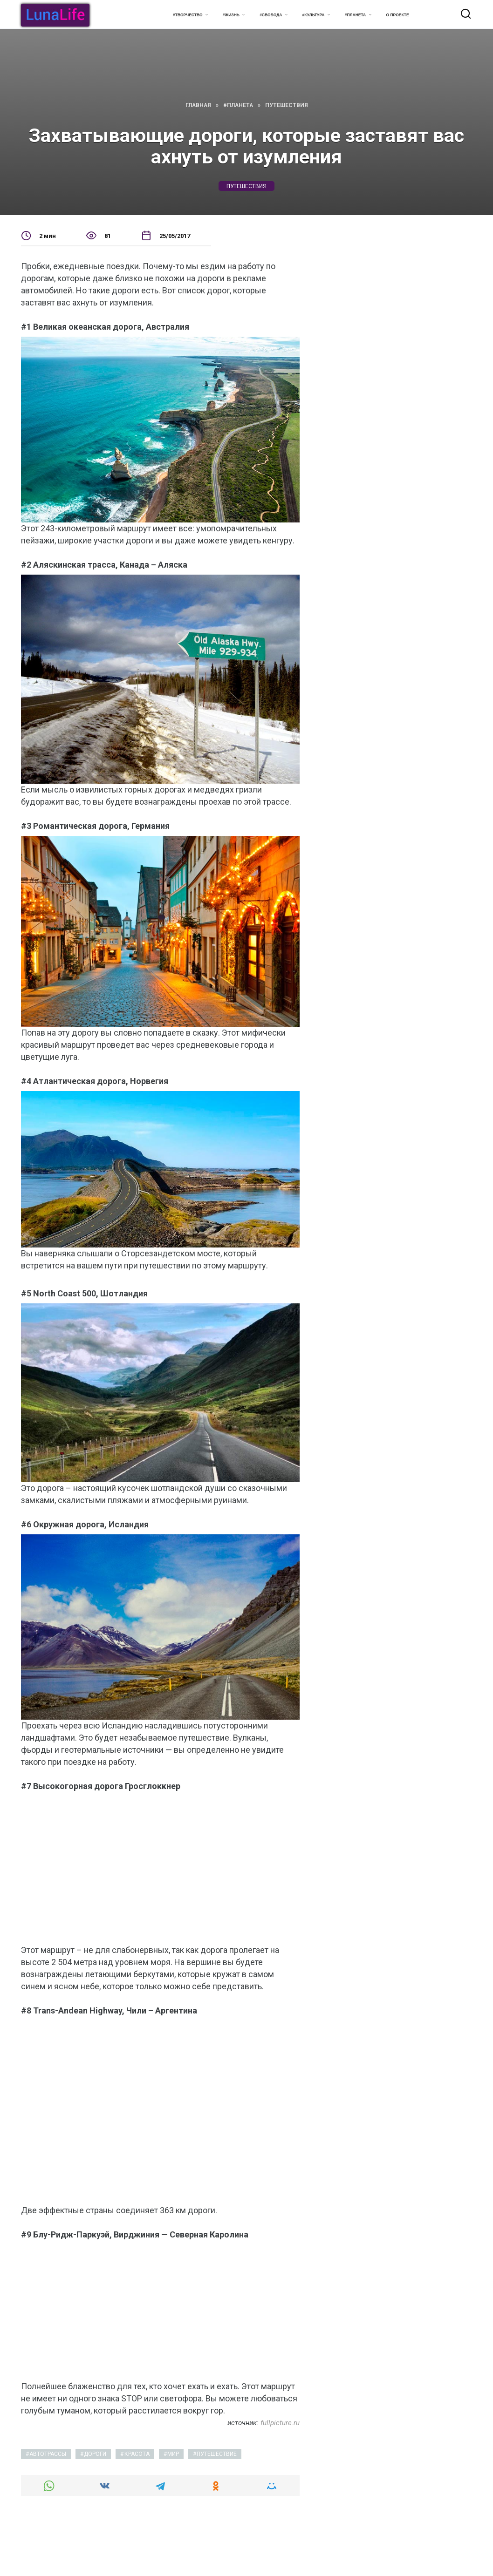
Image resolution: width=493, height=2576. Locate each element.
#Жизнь (231, 15)
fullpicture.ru (280, 2423)
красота (137, 2454)
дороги (95, 2454)
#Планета (355, 15)
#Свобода (271, 15)
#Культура (313, 15)
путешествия (246, 186)
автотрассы (47, 2454)
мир (173, 2454)
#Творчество (187, 15)
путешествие (217, 2454)
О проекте (397, 15)
